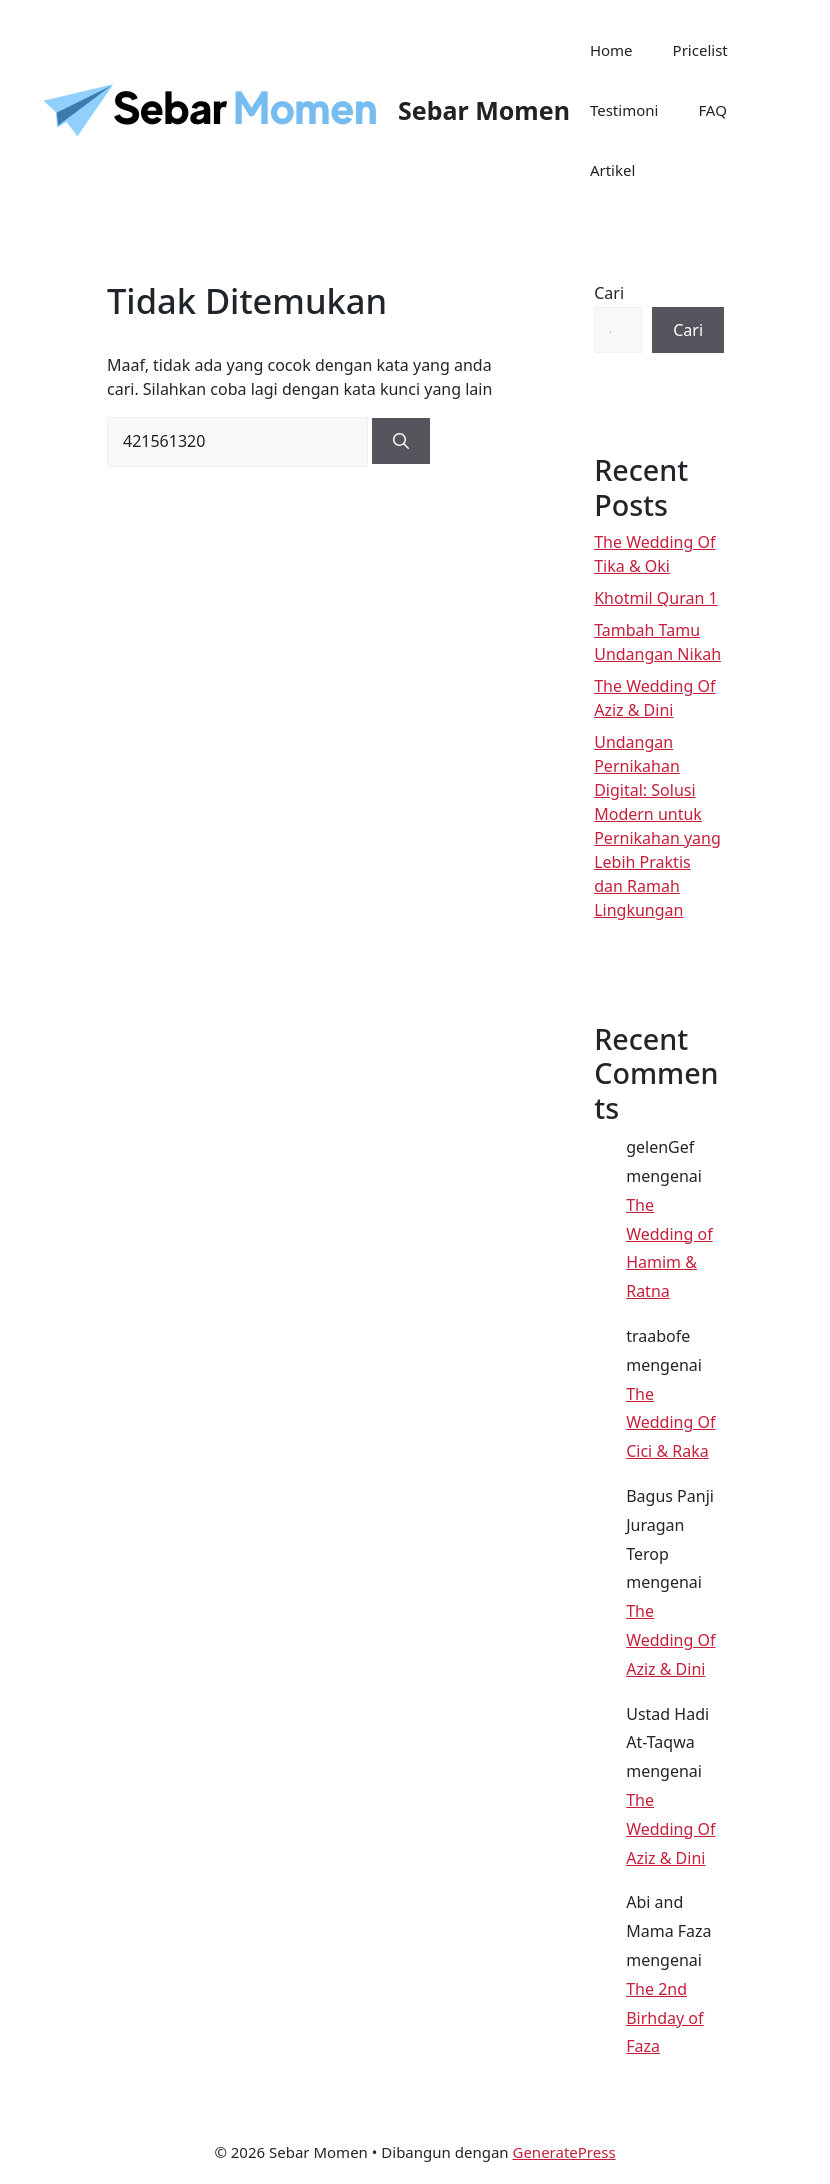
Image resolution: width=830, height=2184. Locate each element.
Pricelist (700, 50)
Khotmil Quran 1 (655, 598)
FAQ (712, 110)
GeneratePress (563, 2152)
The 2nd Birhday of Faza (664, 2018)
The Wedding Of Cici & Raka (670, 1423)
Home (611, 50)
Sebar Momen (484, 110)
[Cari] (401, 441)
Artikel (612, 170)
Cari (609, 293)
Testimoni (624, 110)
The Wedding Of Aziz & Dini (670, 1640)
